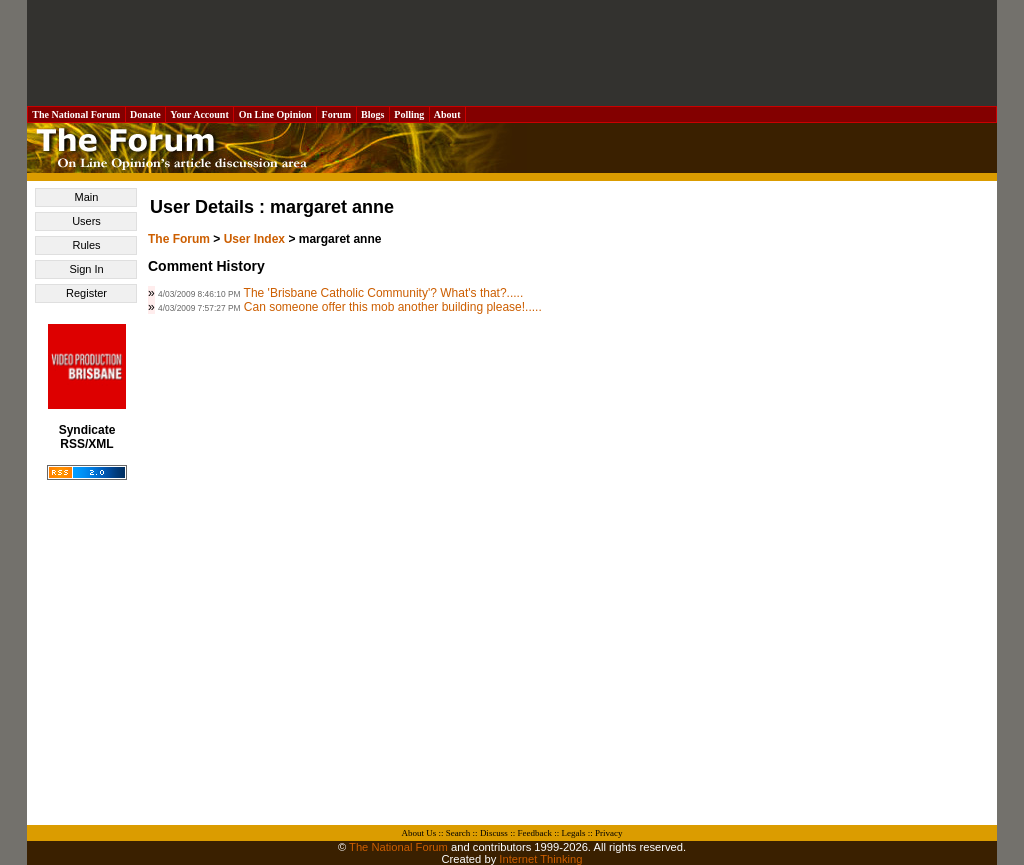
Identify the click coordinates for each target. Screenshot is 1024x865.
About (447, 114)
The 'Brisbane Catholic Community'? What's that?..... (384, 293)
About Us (419, 833)
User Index (254, 239)
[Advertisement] (512, 53)
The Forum (179, 239)
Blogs (373, 114)
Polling (409, 114)
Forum (336, 114)
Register (86, 293)
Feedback (534, 833)
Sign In (86, 269)
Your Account (199, 114)
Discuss (494, 833)
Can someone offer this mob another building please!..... (393, 307)
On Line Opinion (275, 114)
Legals (573, 833)
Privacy (609, 833)
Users (86, 221)
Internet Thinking (540, 859)
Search (458, 833)
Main (87, 197)
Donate (146, 114)
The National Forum (76, 114)
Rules (86, 245)
